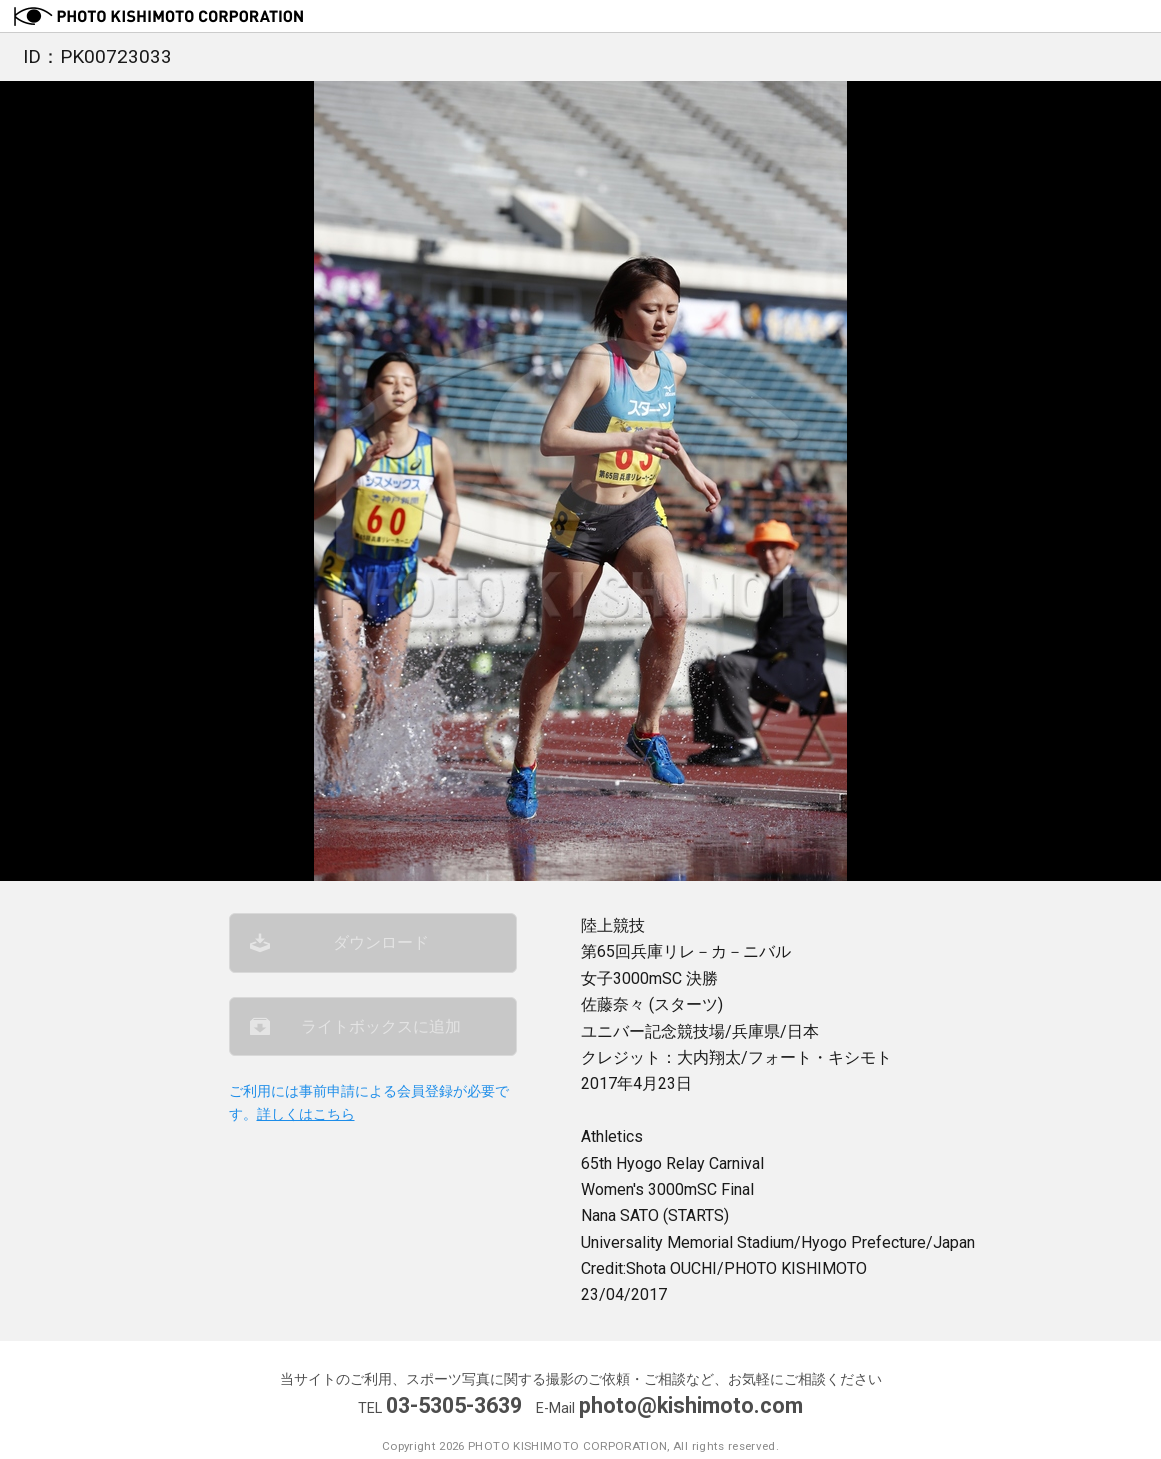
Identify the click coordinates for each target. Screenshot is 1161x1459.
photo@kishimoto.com (691, 1405)
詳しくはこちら (306, 1114)
